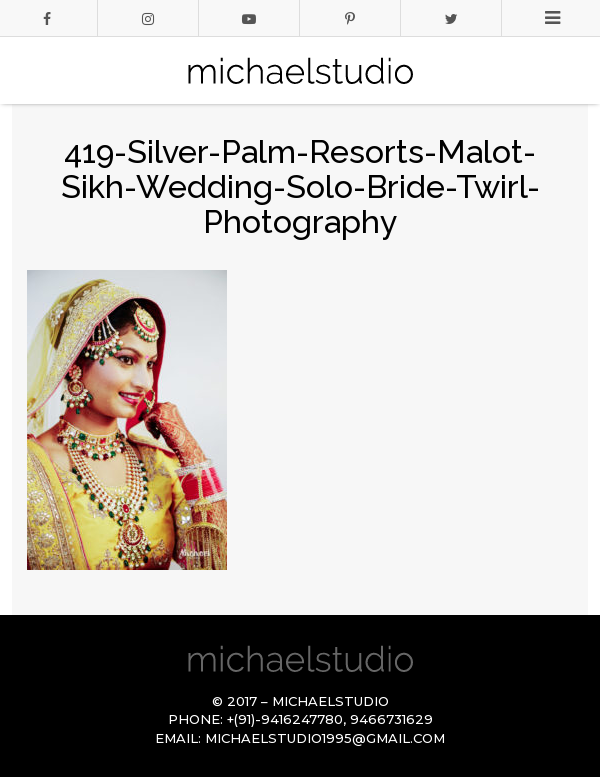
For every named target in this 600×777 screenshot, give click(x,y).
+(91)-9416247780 (285, 719)
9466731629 (391, 719)
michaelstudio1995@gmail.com (325, 738)
